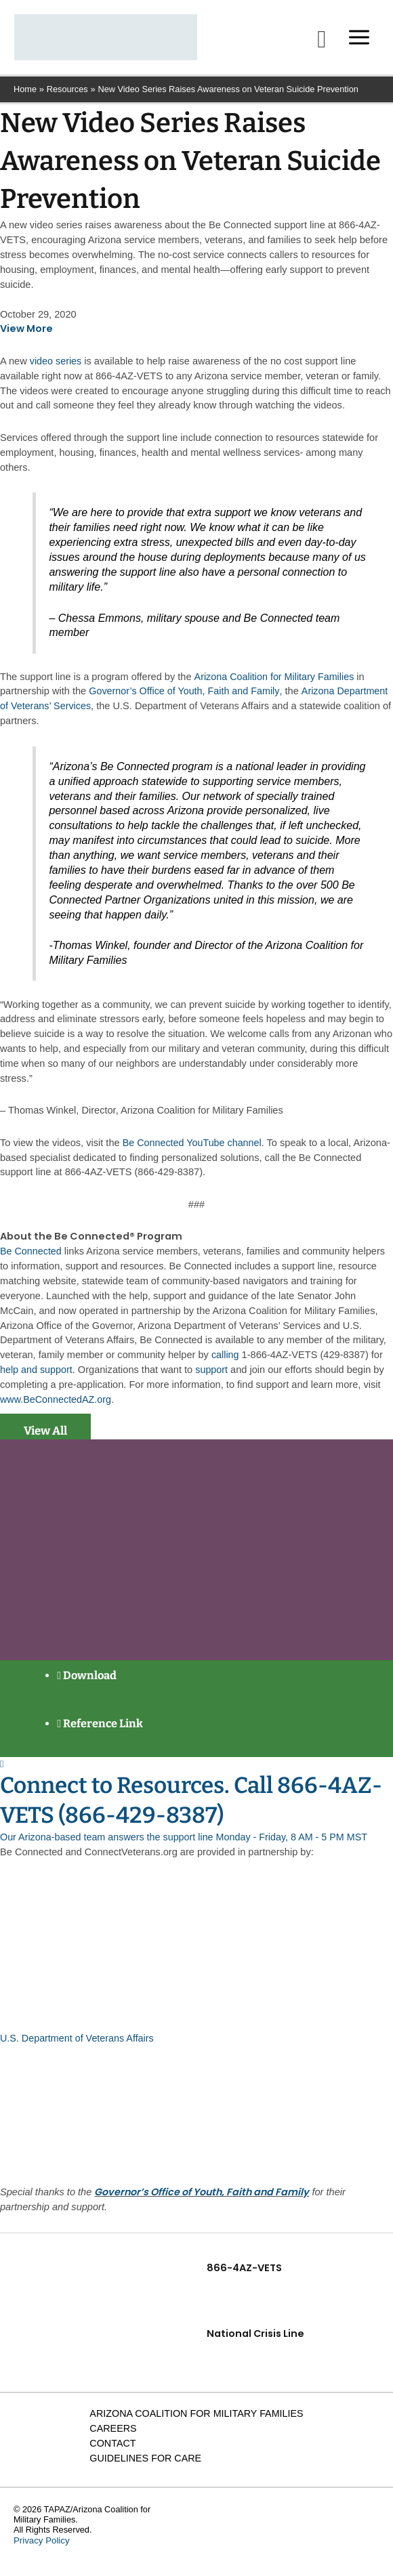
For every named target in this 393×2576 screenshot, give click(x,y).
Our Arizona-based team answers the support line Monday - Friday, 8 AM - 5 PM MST (187, 1843)
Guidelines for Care (145, 2464)
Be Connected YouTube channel (193, 1151)
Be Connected (31, 1259)
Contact (111, 2450)
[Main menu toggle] (353, 42)
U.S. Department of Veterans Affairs (78, 2045)
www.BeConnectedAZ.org (56, 1408)
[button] (316, 44)
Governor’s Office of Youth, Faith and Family (185, 700)
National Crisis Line (256, 2340)
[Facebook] (319, 2532)
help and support (37, 1378)
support (213, 1378)
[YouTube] (369, 2532)
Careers (112, 2435)
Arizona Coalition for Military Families (275, 685)
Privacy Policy (40, 2547)
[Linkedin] (344, 2532)
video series (56, 369)
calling (225, 1364)
